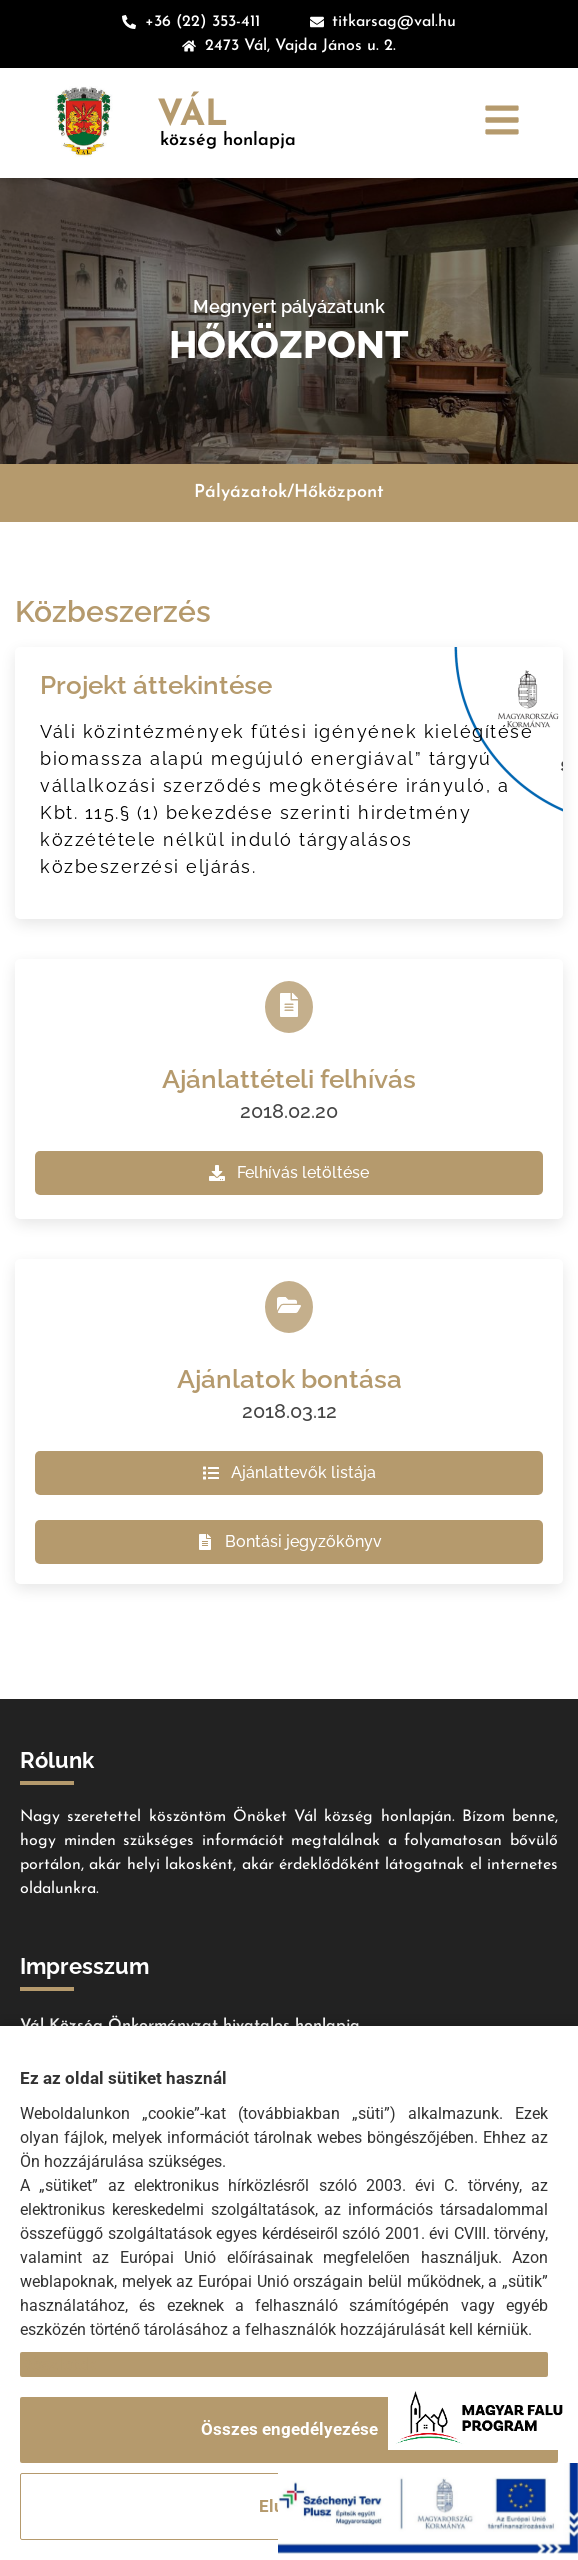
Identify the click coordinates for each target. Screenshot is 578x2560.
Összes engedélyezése (289, 2429)
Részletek (58, 2364)
